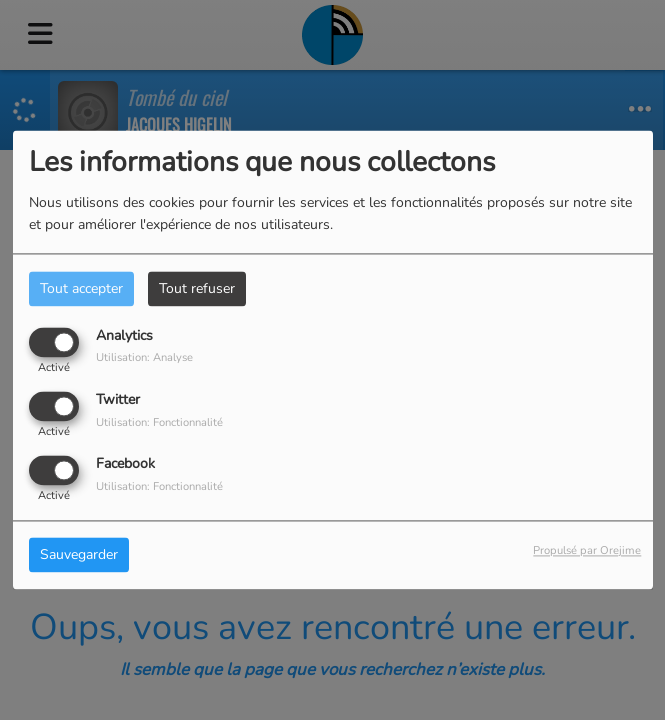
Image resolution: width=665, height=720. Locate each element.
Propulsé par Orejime (587, 551)
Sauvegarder (79, 555)
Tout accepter (81, 288)
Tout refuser (197, 288)
